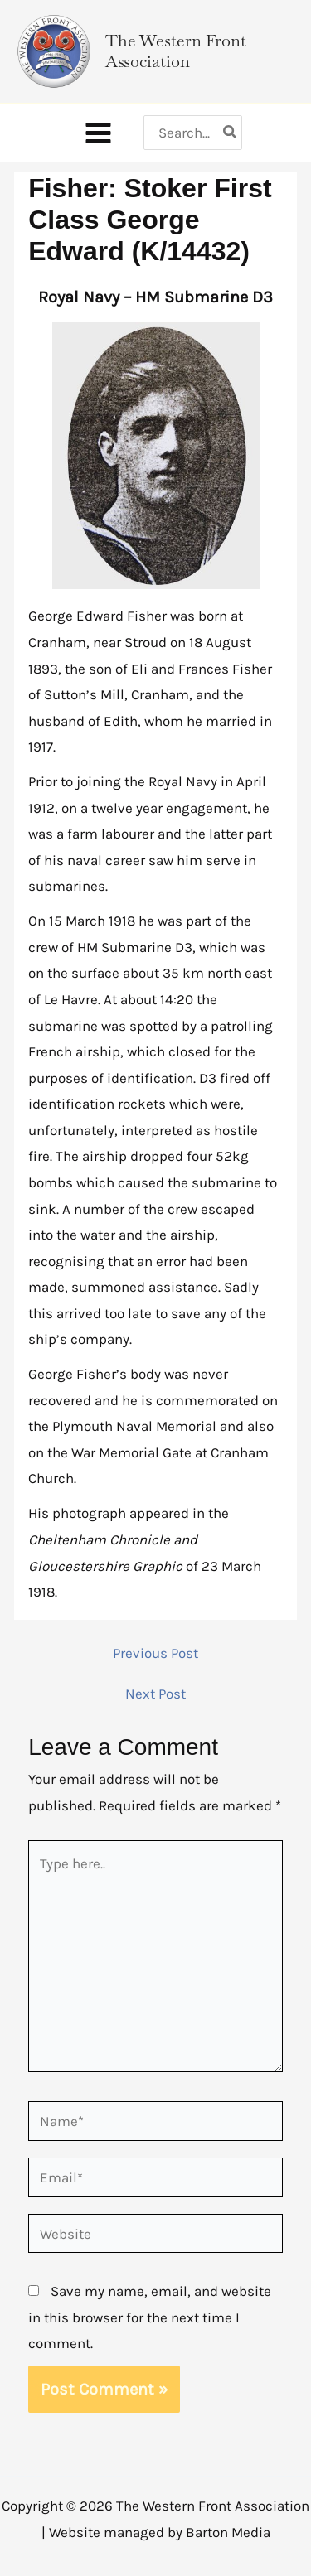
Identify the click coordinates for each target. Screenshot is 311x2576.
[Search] (230, 132)
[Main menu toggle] (98, 133)
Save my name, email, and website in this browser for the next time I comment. (149, 2317)
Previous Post (155, 1653)
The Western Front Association (175, 51)
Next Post (155, 1694)
